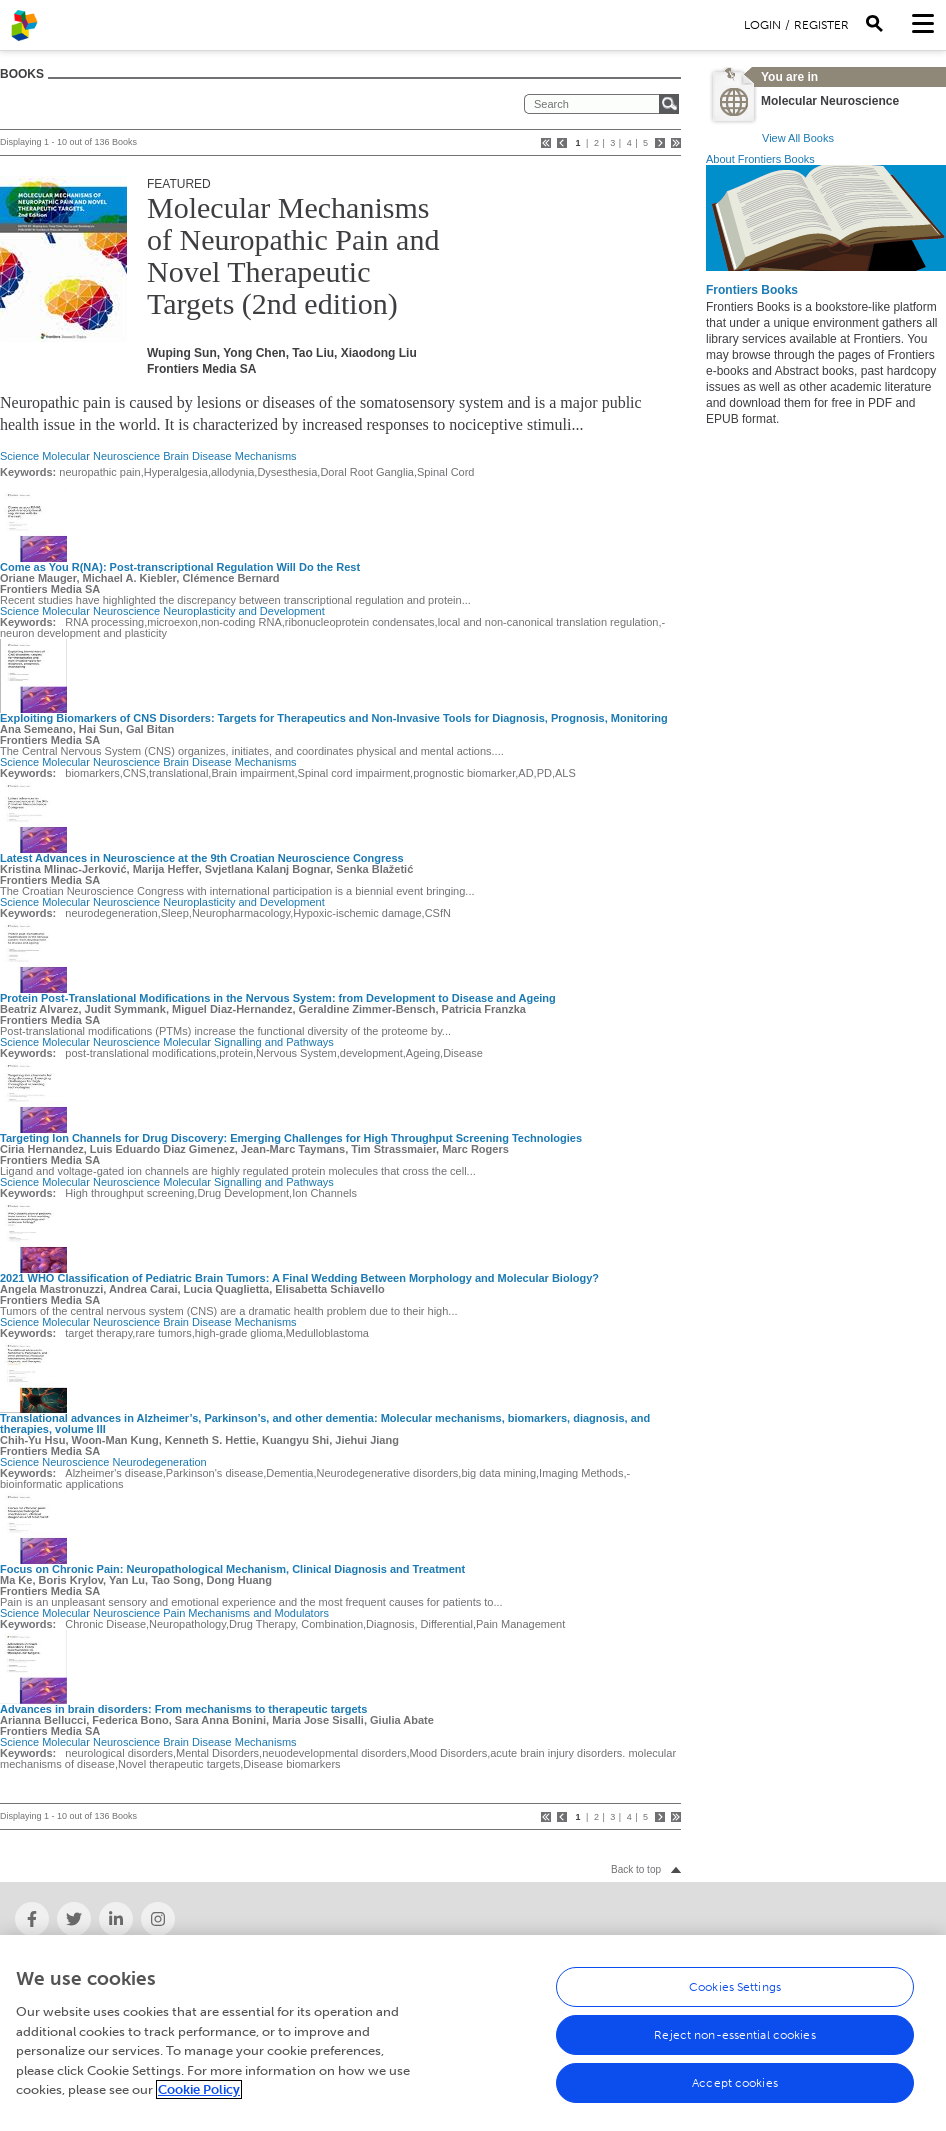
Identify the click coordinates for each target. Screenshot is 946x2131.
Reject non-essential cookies (734, 2045)
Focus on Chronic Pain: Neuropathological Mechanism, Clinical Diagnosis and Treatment (232, 1569)
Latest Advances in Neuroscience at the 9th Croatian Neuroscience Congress (202, 858)
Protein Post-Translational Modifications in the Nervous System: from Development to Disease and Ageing (278, 998)
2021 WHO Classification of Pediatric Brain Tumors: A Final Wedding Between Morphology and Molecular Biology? (299, 1278)
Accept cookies (735, 2093)
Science (19, 456)
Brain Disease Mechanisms (229, 456)
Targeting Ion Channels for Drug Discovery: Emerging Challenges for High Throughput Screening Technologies (291, 1138)
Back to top (636, 1869)
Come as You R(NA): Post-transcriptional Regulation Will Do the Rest (180, 567)
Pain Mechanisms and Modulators (246, 1613)
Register (821, 25)
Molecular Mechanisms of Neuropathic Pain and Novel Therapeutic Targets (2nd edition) (293, 255)
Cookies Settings (735, 1997)
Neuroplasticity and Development (243, 611)
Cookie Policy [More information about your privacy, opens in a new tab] (199, 2099)
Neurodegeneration (160, 1462)
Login (762, 25)
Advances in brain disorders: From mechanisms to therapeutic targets (183, 1709)
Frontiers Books (752, 290)
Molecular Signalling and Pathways (248, 1042)
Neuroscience (75, 1462)
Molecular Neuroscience (101, 456)
